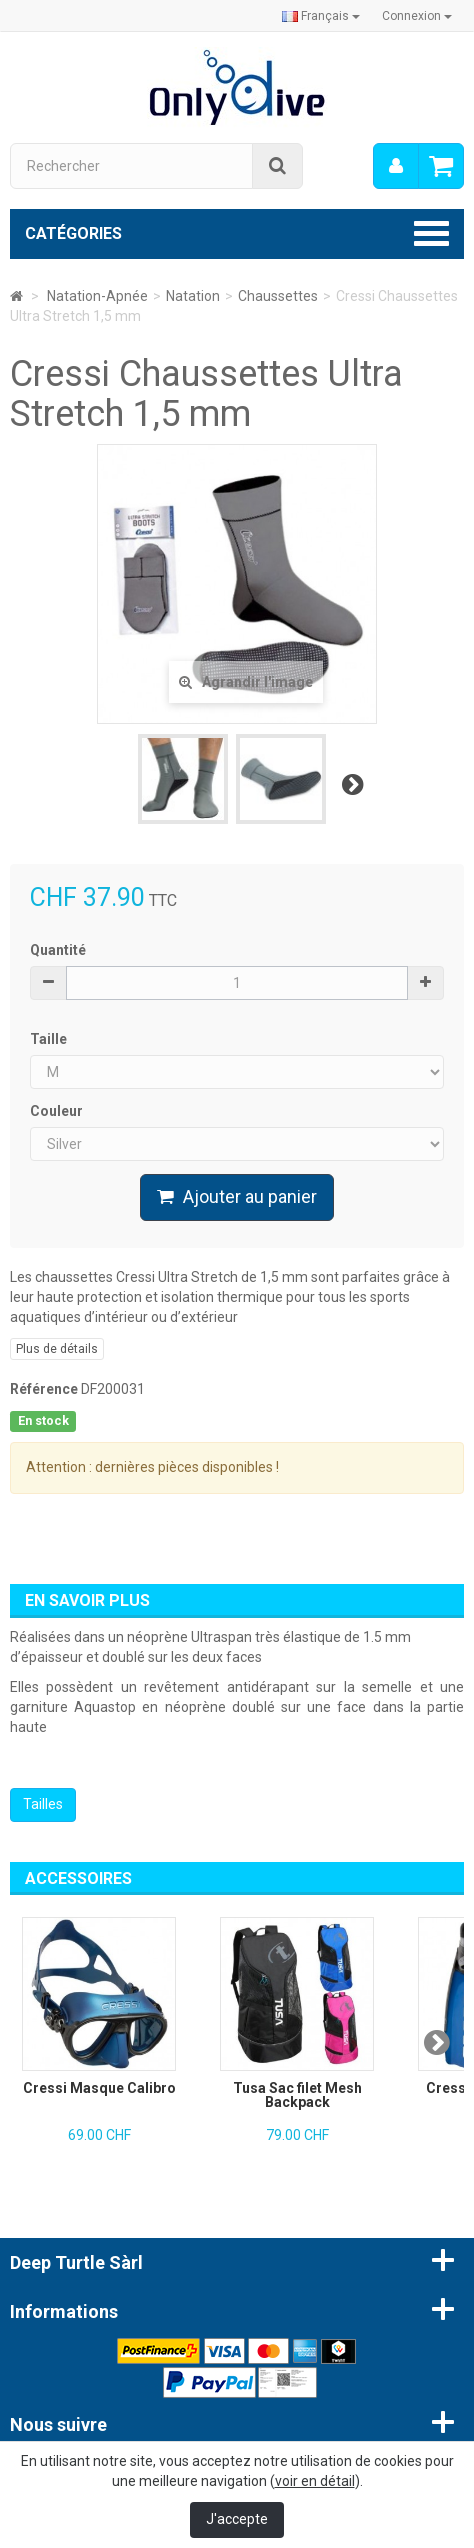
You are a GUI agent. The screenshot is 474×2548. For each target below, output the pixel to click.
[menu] (396, 166)
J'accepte (237, 2519)
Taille (50, 1039)
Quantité (58, 950)
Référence (44, 1389)
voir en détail (315, 2481)
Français (321, 16)
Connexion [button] (417, 16)
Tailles (43, 1804)
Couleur (58, 1111)
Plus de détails (57, 1349)
